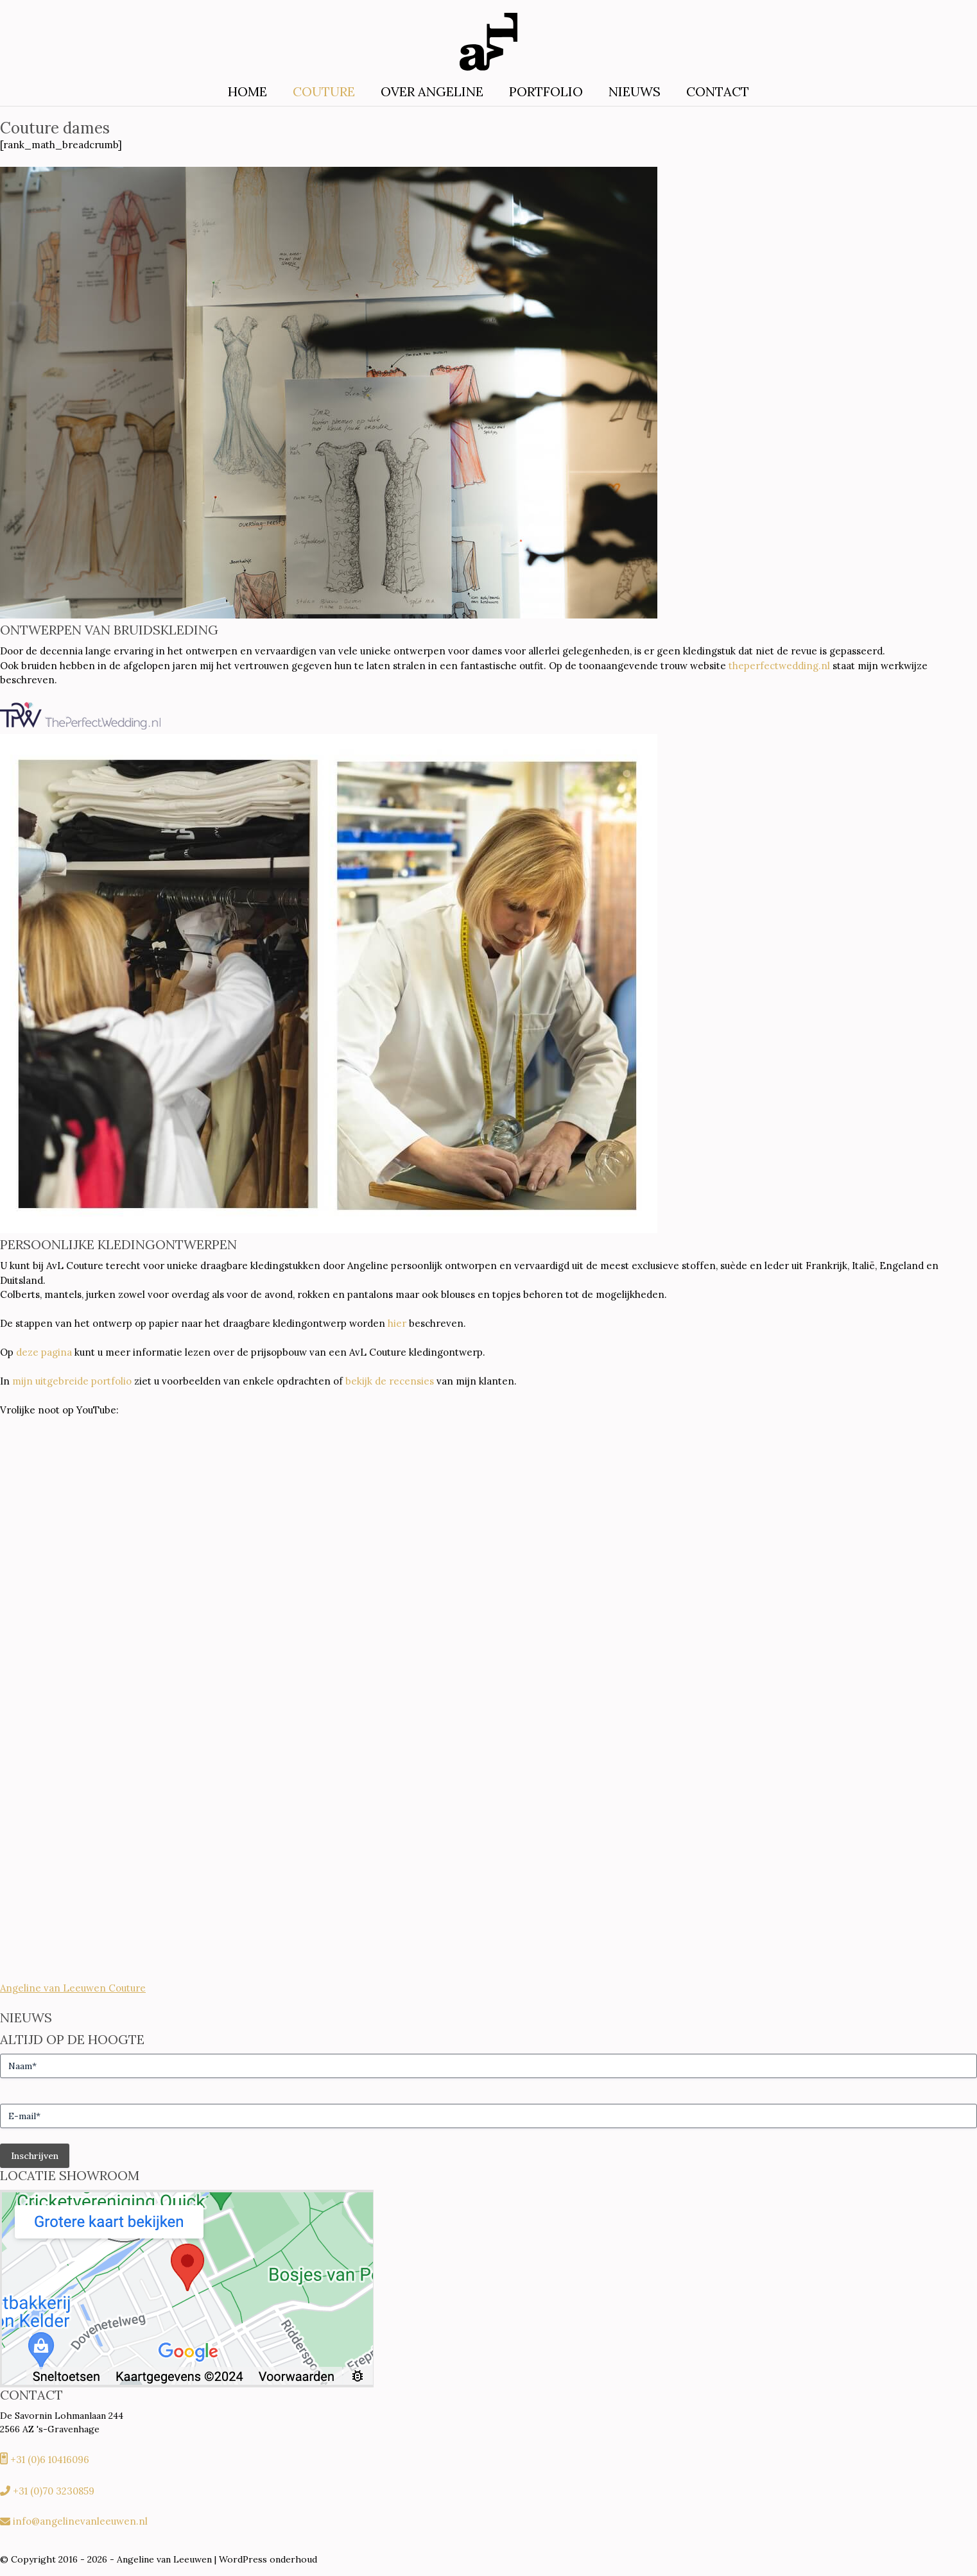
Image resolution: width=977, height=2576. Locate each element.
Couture (324, 91)
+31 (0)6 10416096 (49, 2459)
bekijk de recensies (389, 1381)
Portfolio (546, 91)
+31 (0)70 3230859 (53, 2491)
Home (247, 91)
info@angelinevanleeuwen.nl (80, 2521)
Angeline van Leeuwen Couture (73, 1988)
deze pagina (44, 1352)
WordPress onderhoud (268, 2559)
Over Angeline (432, 91)
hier (397, 1323)
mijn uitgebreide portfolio (72, 1381)
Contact (717, 91)
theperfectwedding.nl (779, 666)
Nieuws (635, 91)
